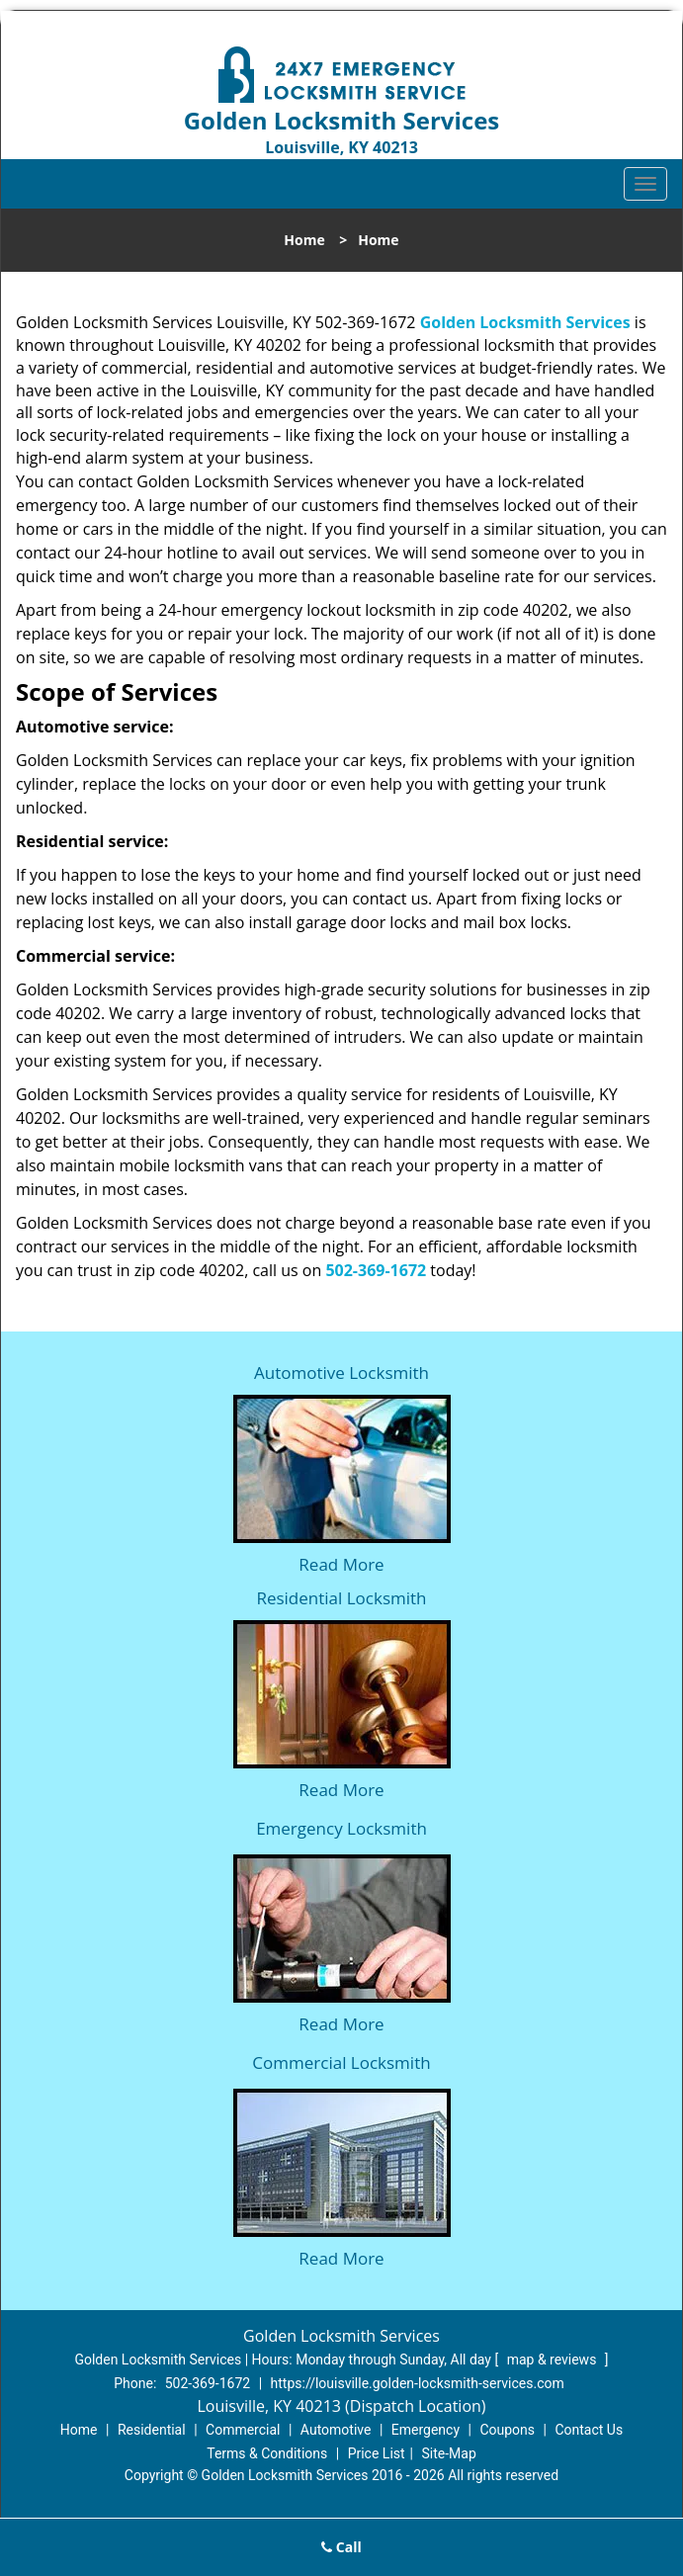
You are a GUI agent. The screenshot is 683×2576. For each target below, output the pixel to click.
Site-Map (449, 2453)
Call (341, 2546)
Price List (376, 2453)
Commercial (243, 2430)
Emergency (425, 2430)
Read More (341, 1564)
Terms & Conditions (267, 2453)
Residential (152, 2430)
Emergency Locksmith (341, 1828)
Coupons (507, 2430)
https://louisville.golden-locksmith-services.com (417, 2383)
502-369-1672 (375, 1270)
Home (304, 239)
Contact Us (589, 2430)
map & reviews (553, 2359)
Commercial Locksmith (341, 2062)
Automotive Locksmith (341, 1372)
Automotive (336, 2430)
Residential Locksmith (341, 1598)
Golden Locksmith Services (525, 322)
